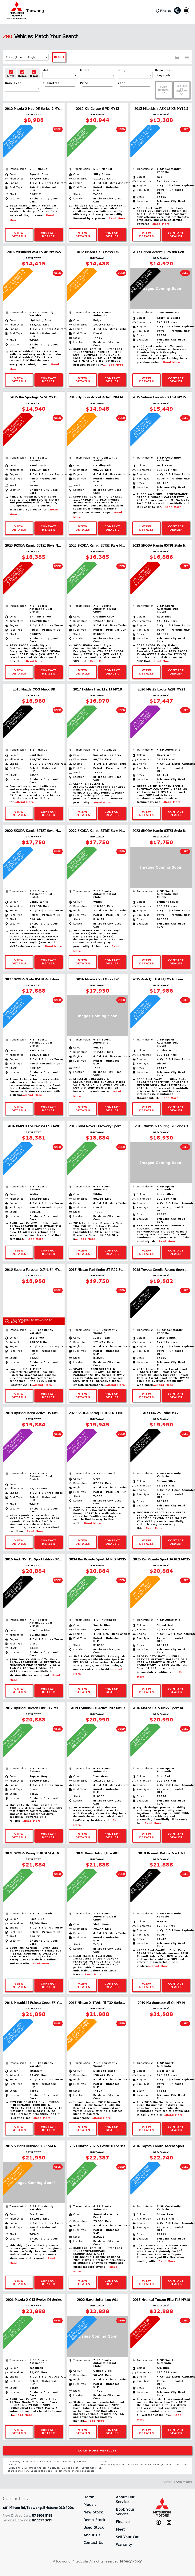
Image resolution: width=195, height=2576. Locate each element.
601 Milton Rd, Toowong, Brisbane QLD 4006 (38, 2507)
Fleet (120, 2529)
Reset (59, 57)
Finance (123, 2522)
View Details (19, 234)
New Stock (93, 2512)
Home (89, 2497)
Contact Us (93, 2542)
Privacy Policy (130, 2561)
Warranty (124, 2544)
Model (84, 69)
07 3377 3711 (42, 2520)
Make (46, 69)
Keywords (162, 69)
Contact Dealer (48, 234)
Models (90, 2504)
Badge (122, 69)
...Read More (115, 218)
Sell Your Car (127, 2537)
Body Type (13, 82)
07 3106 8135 (42, 2515)
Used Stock (94, 2527)
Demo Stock (94, 2520)
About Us (92, 2535)
